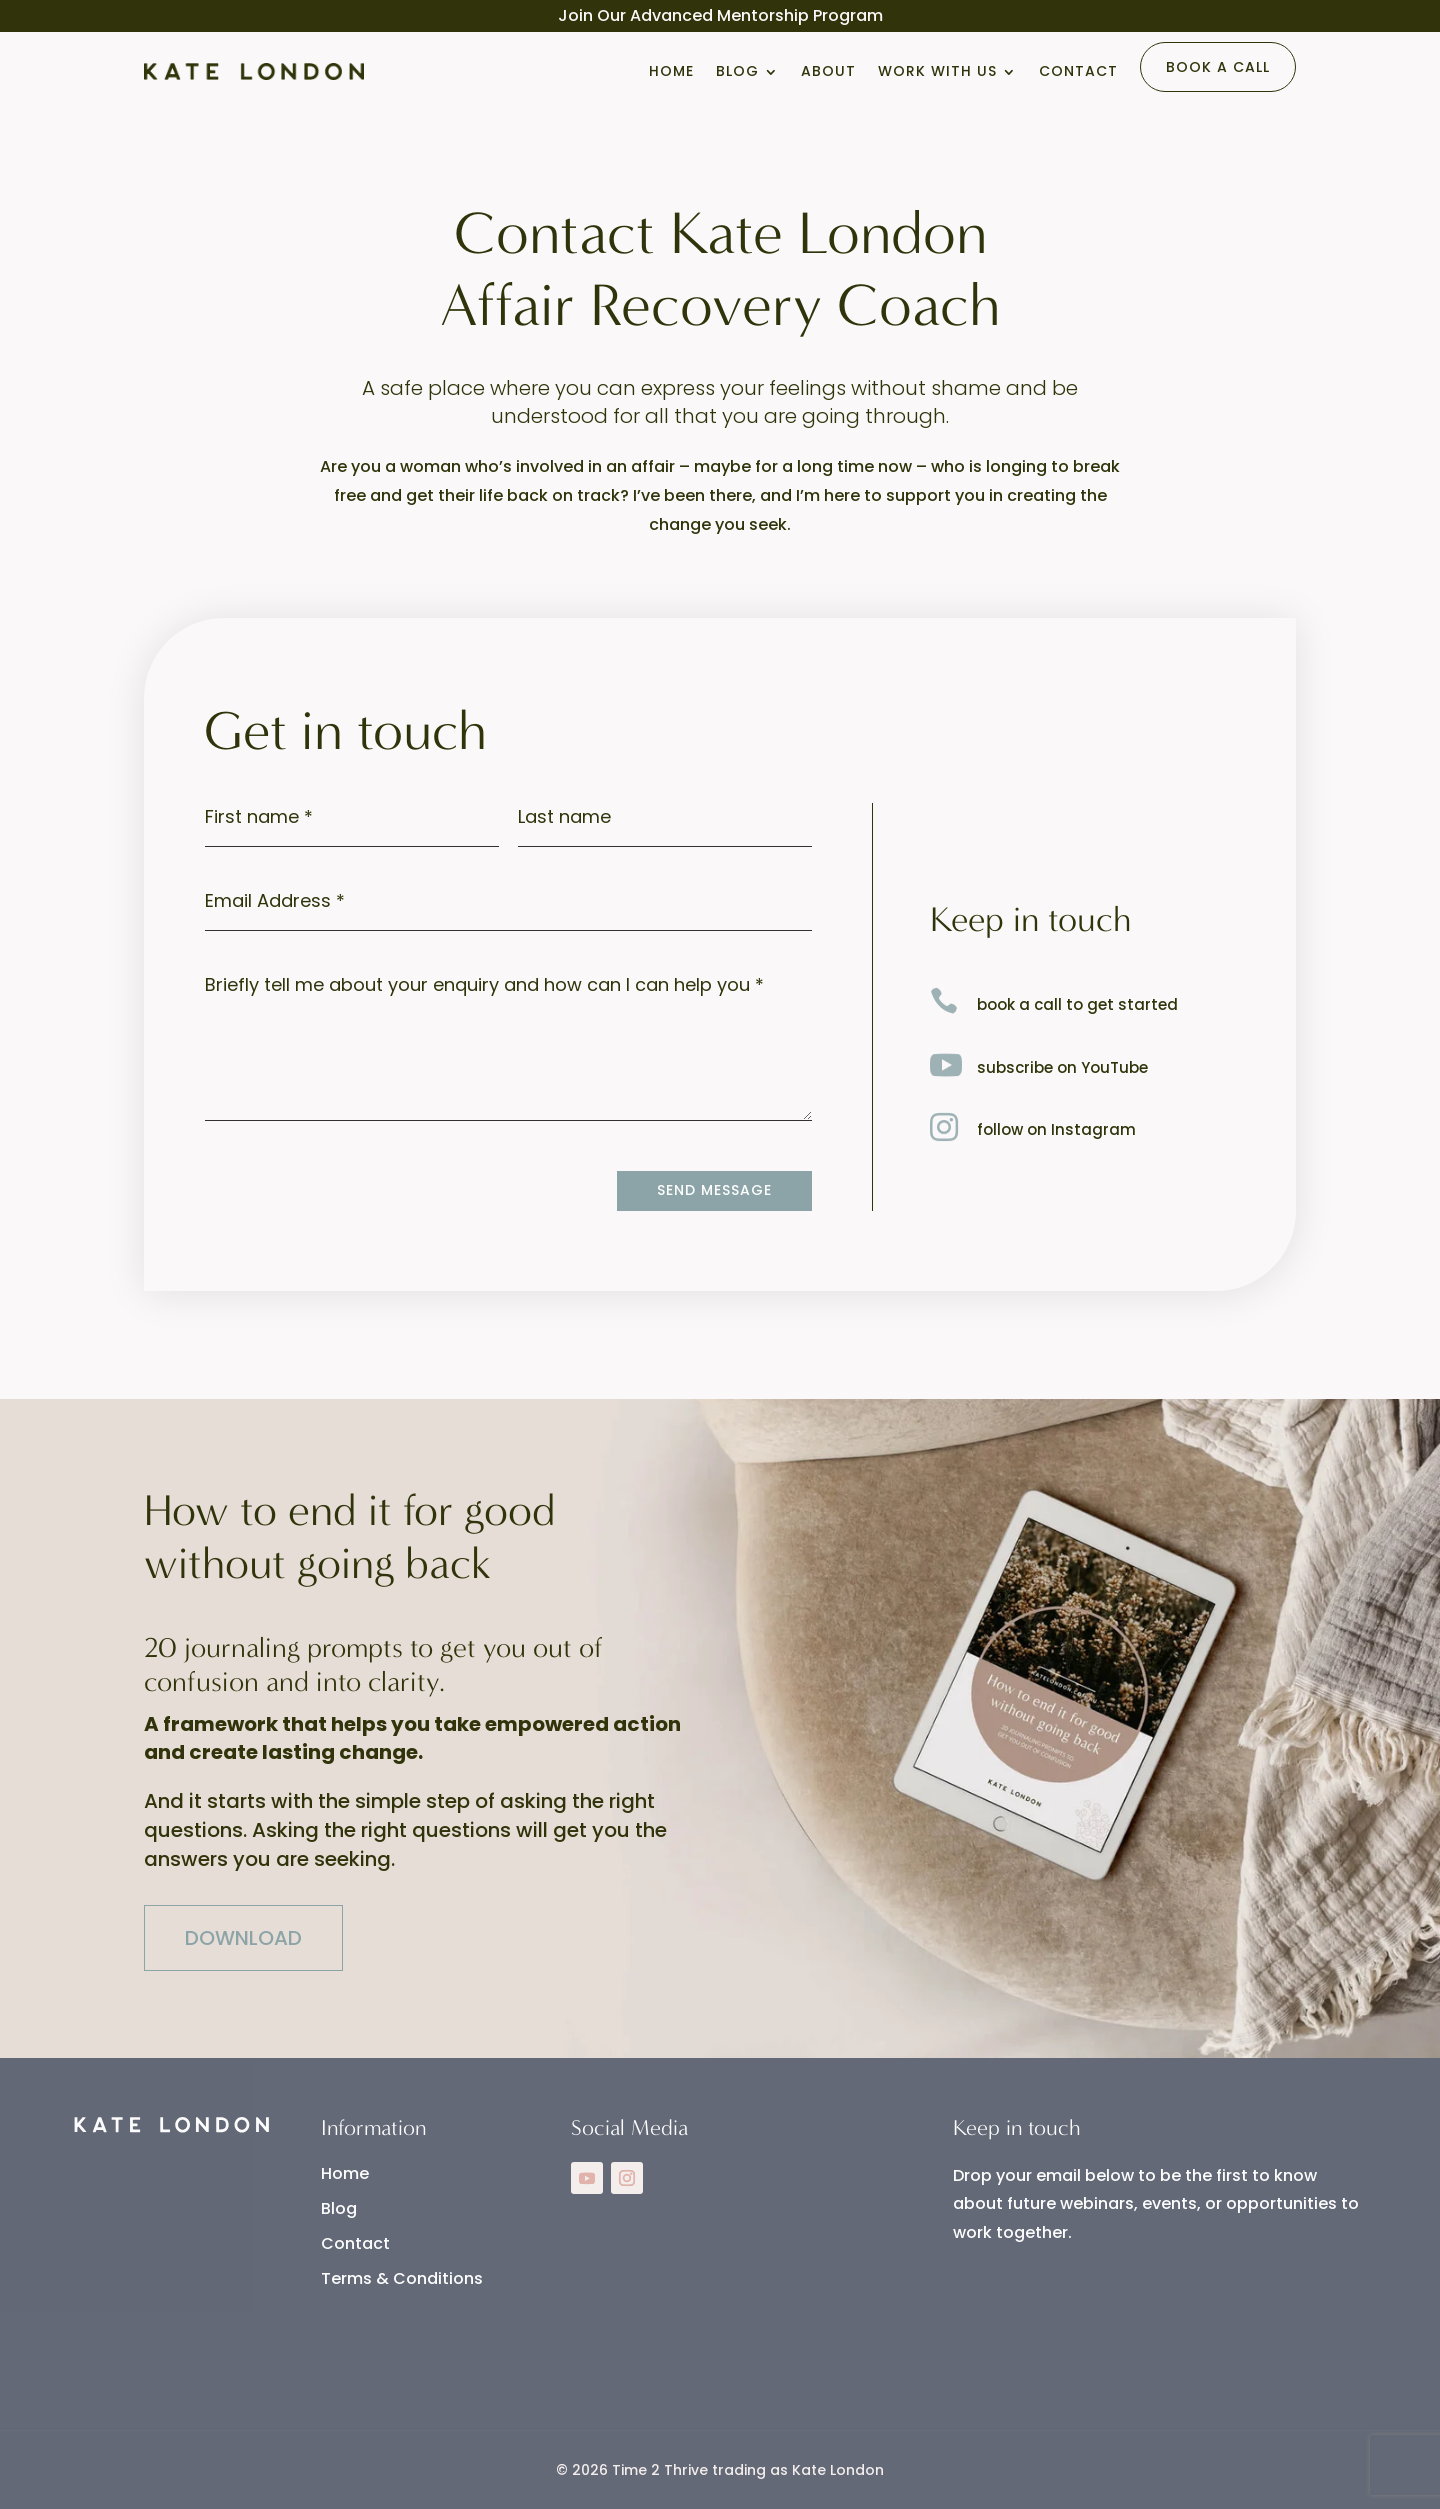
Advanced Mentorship (719, 15)
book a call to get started (1077, 1004)
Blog (737, 71)
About (828, 71)
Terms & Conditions (402, 2278)
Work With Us (937, 71)
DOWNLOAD (243, 1938)
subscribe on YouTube (1062, 1067)
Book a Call (1218, 67)
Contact (1078, 71)
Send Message (714, 1190)
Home (671, 71)
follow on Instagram (1056, 1129)
